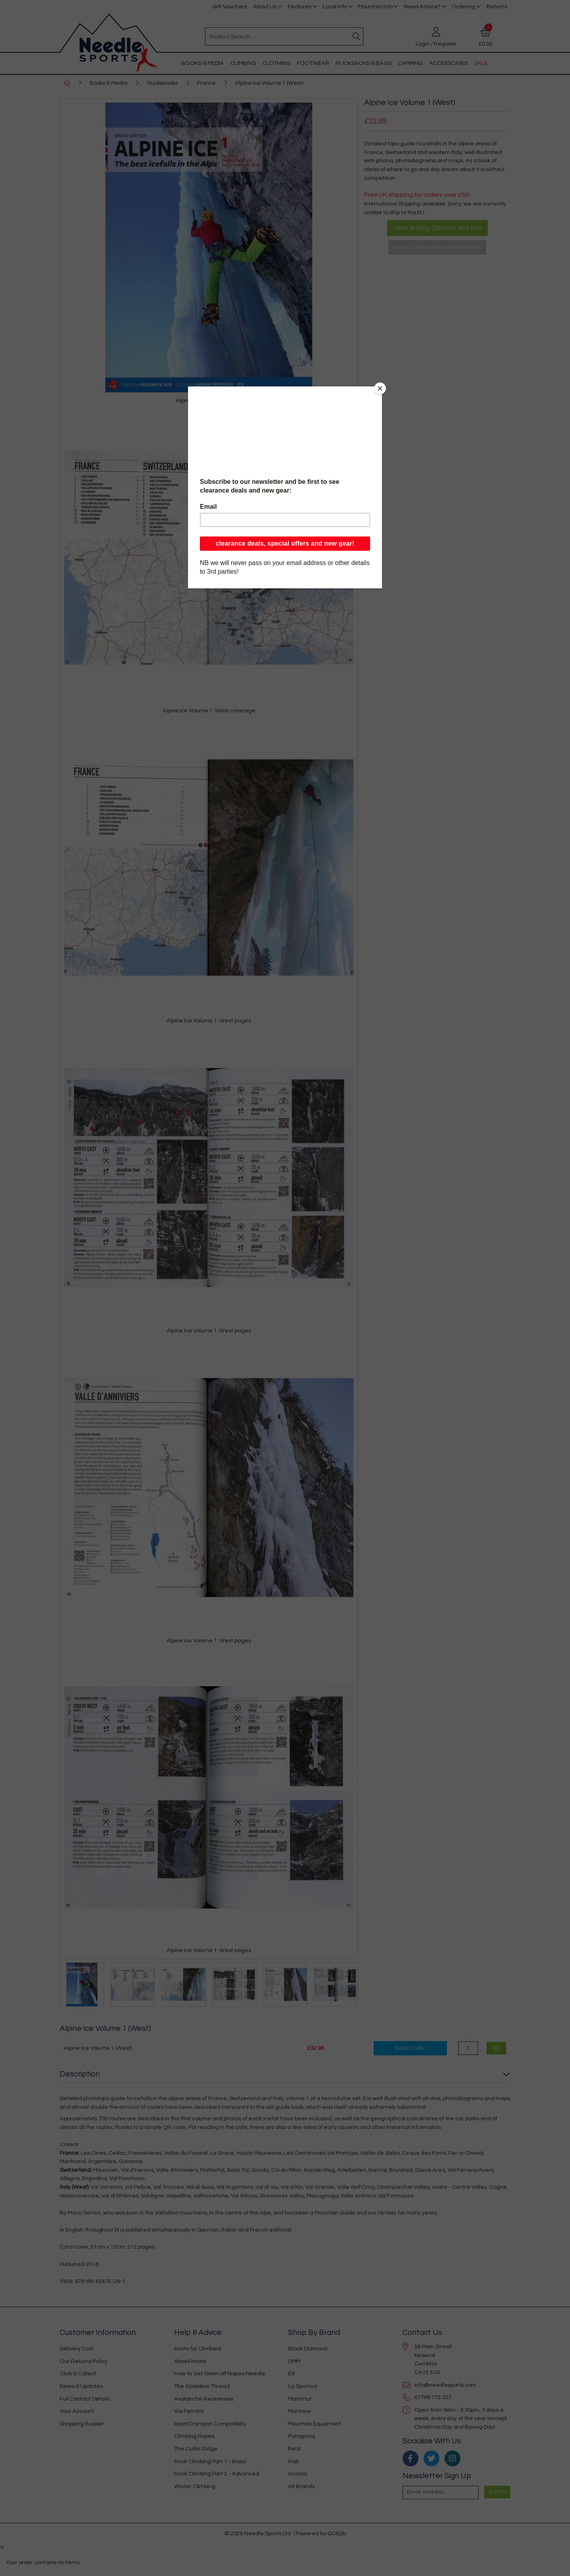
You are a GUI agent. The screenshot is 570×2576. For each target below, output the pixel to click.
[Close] (380, 388)
